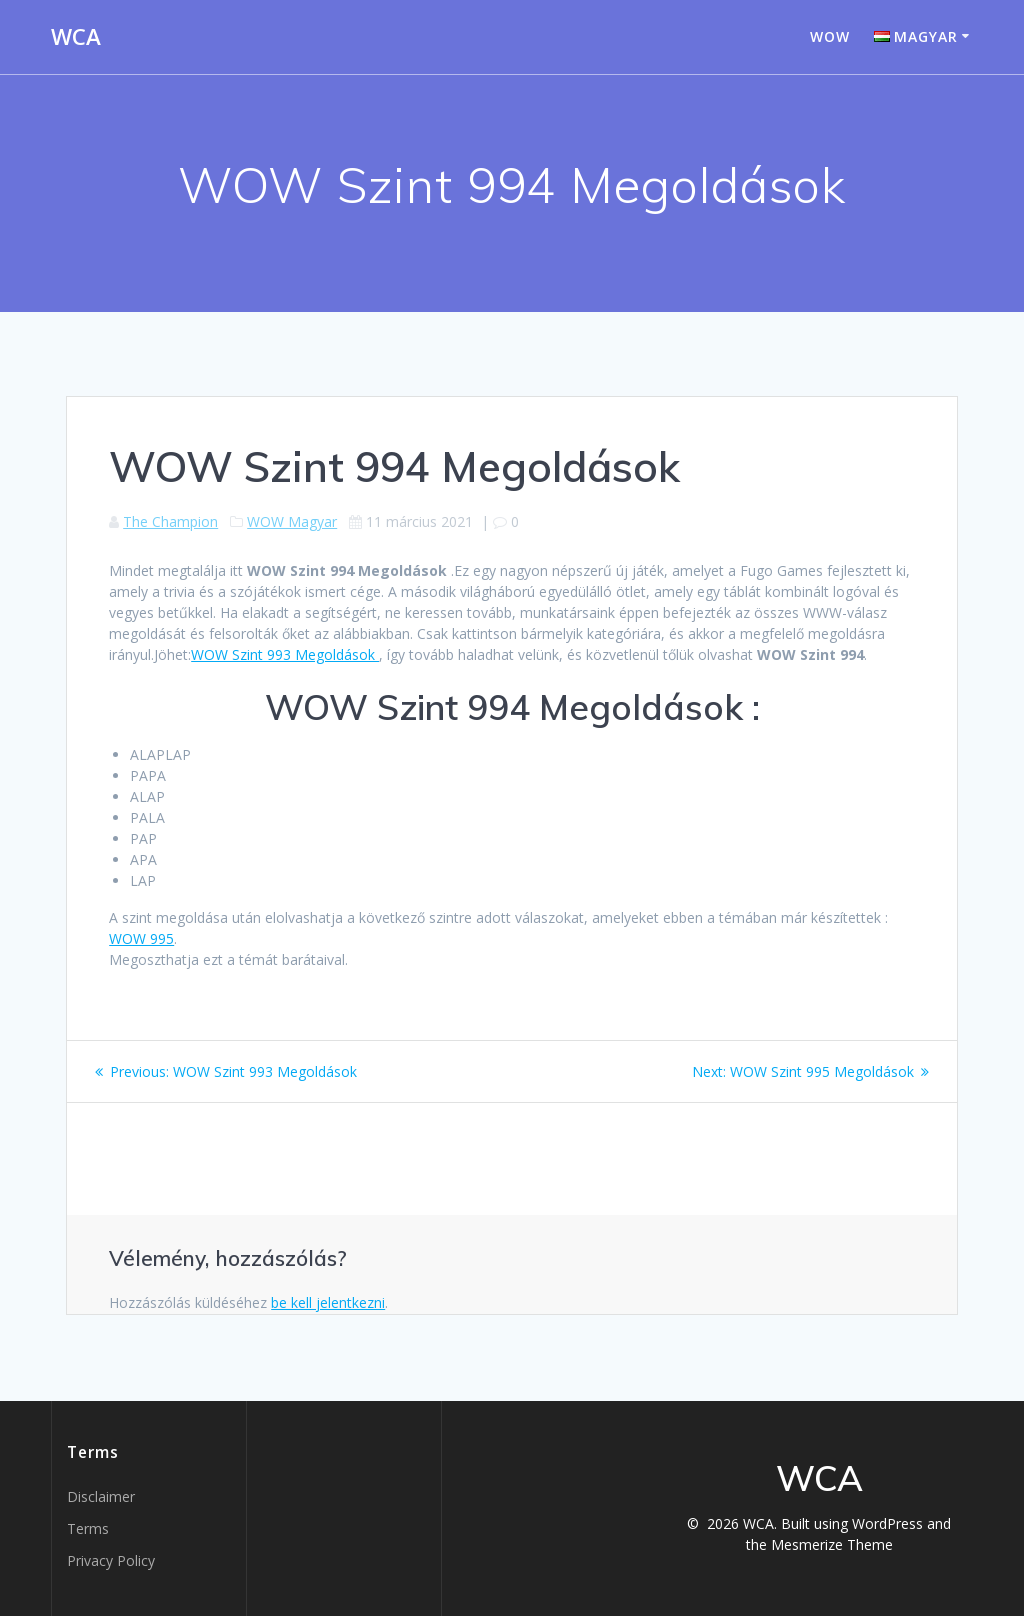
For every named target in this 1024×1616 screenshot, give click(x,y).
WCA (76, 37)
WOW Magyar (292, 521)
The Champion (170, 521)
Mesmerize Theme (832, 1544)
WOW (830, 36)
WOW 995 (141, 938)
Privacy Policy (111, 1560)
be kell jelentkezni (328, 1302)
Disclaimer (101, 1496)
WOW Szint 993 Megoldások (285, 654)
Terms (88, 1528)
